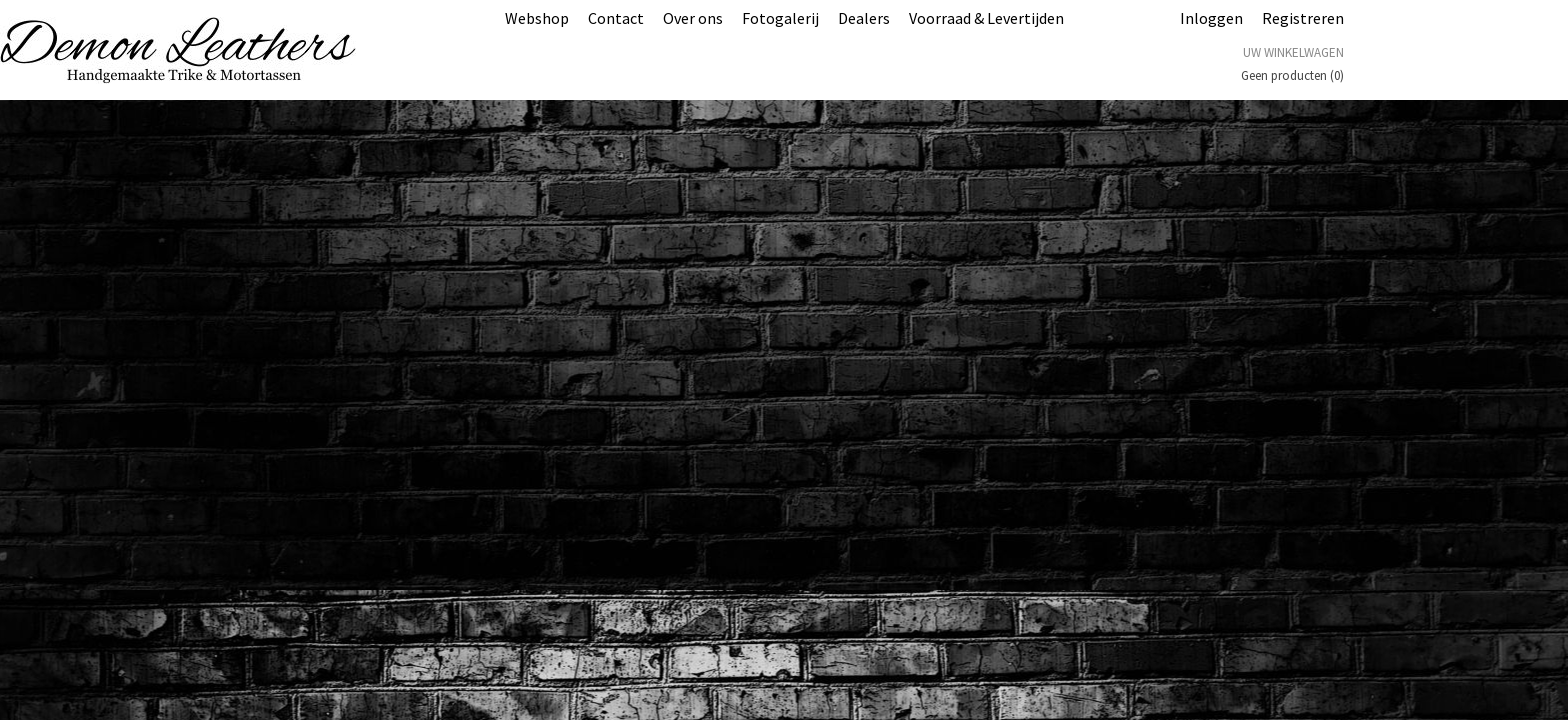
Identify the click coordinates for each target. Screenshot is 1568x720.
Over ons (693, 18)
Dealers (864, 18)
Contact (616, 18)
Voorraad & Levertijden (986, 18)
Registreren (1303, 18)
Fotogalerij (780, 18)
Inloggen (1211, 18)
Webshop (537, 18)
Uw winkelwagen (1293, 52)
